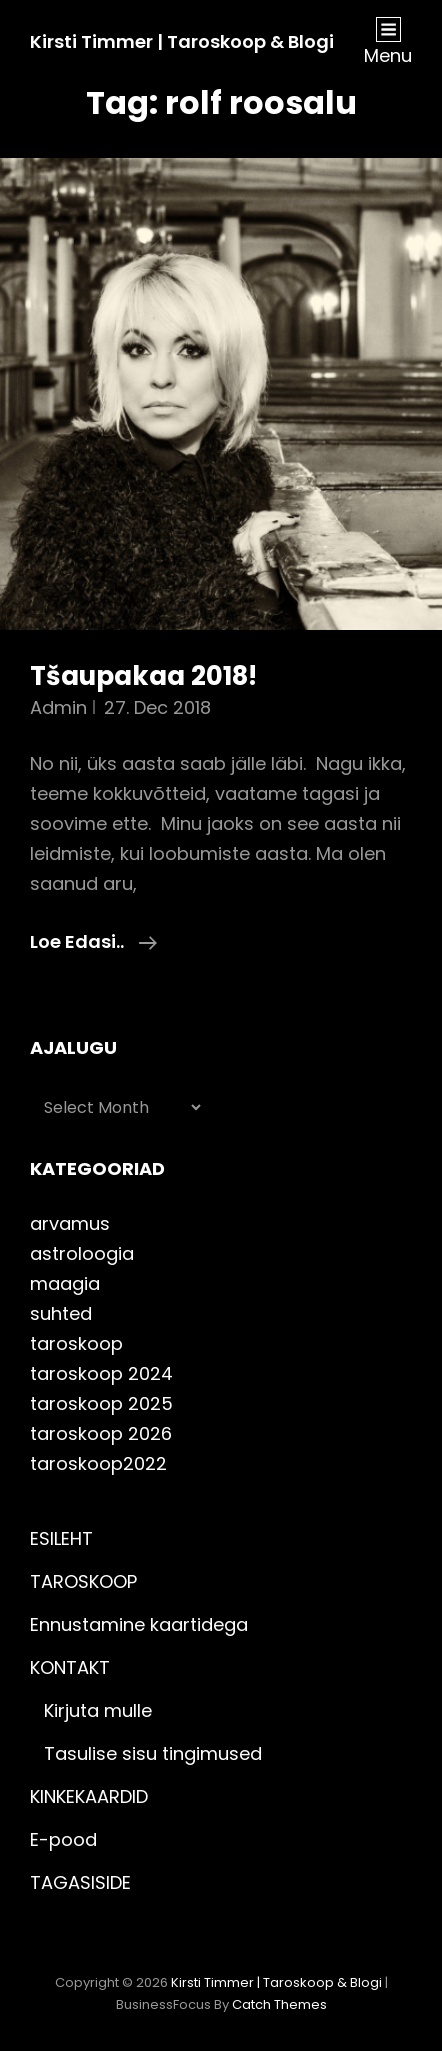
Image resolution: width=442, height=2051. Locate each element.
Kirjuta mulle (98, 1710)
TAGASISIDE (80, 1882)
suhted (61, 1313)
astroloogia (82, 1253)
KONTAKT (70, 1667)
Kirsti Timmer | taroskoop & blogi (182, 41)
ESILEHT (61, 1538)
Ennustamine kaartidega (139, 1624)
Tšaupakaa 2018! (143, 676)
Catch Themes (279, 2004)
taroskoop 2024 (101, 1373)
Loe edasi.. (93, 942)
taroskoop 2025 (101, 1403)
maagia (65, 1283)
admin (58, 707)
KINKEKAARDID (89, 1796)
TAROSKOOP (83, 1581)
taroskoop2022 (98, 1463)
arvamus (70, 1223)
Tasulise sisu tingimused (153, 1753)
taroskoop (76, 1343)
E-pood (63, 1839)
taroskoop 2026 (101, 1433)
